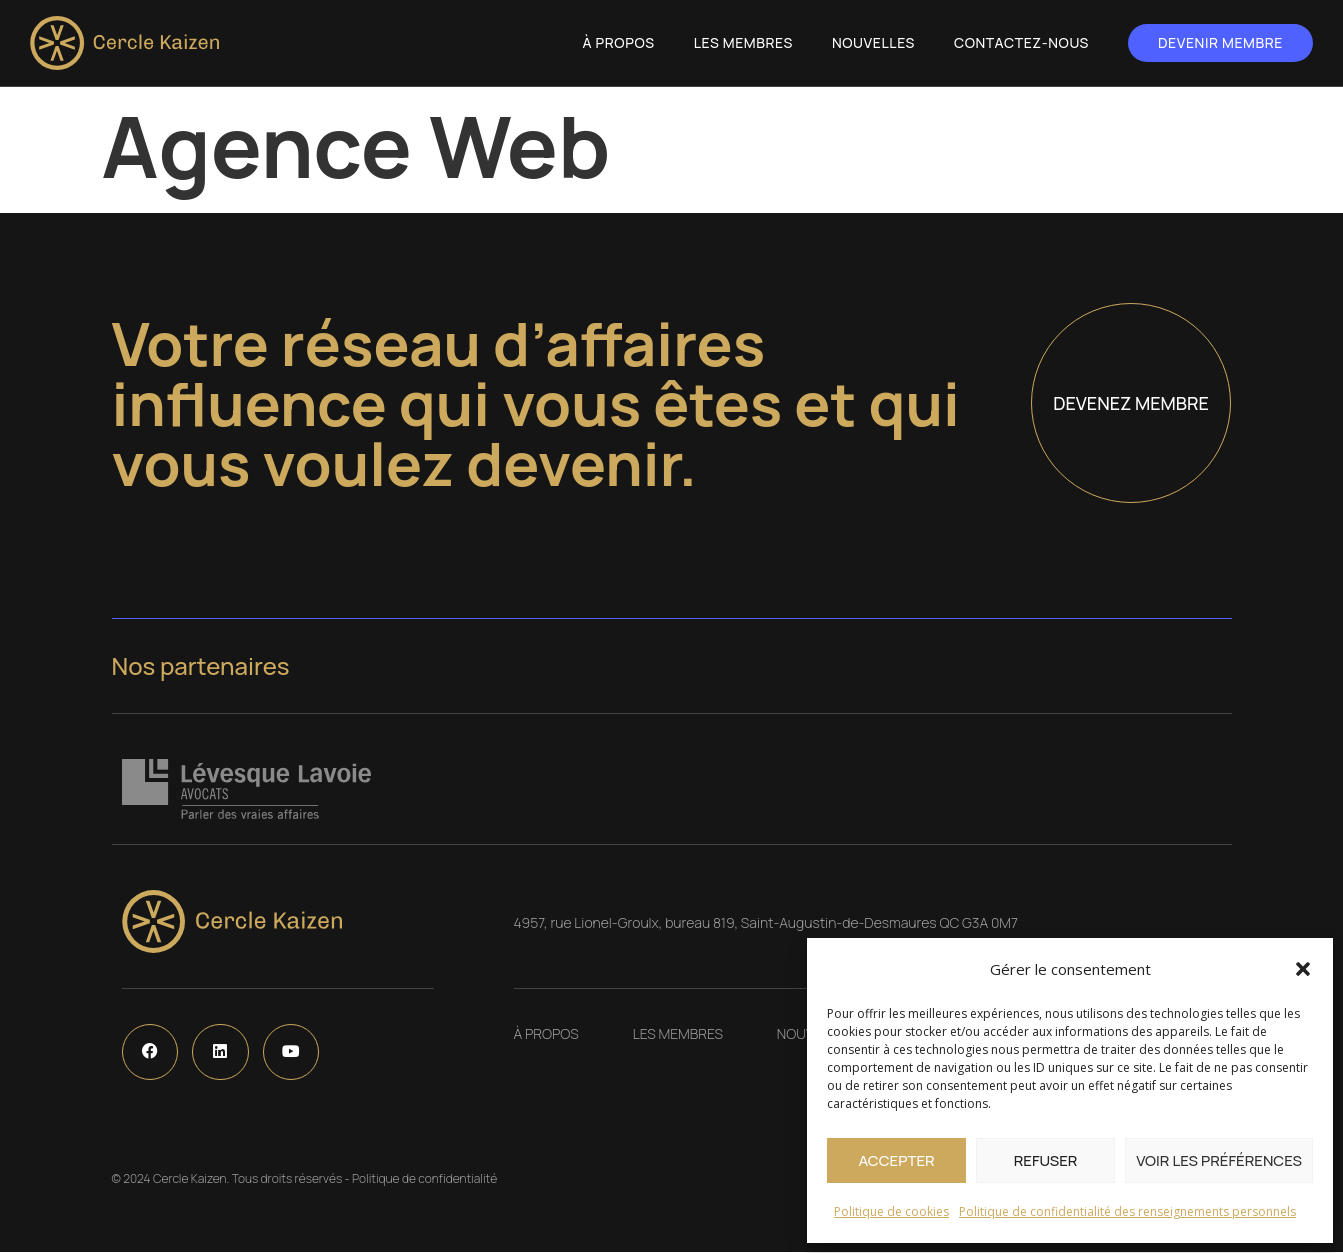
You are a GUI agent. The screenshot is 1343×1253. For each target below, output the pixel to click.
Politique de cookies (891, 1211)
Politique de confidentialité (424, 1179)
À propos (619, 42)
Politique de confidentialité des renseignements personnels (1127, 1211)
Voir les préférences (1219, 1160)
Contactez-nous (1021, 42)
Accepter (896, 1160)
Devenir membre (1220, 42)
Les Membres (743, 42)
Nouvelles (873, 42)
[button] (1303, 969)
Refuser (1046, 1160)
